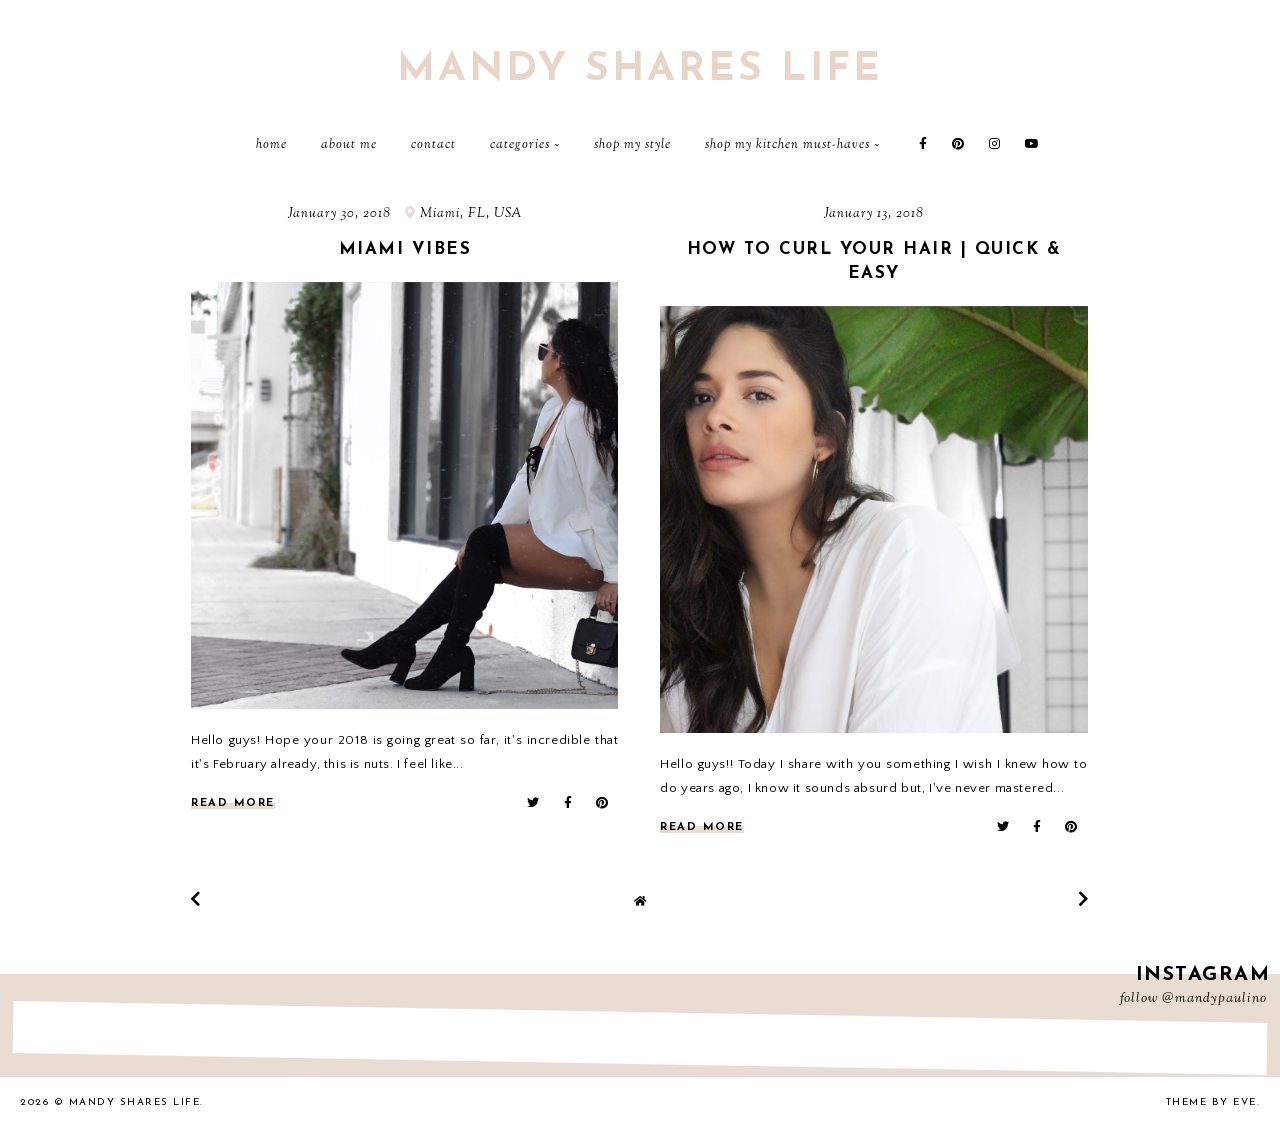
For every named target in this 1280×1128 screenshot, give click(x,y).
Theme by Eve (1211, 1102)
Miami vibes (405, 249)
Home (271, 145)
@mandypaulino (1214, 999)
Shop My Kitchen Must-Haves (787, 145)
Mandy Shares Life (640, 70)
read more (233, 803)
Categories (520, 145)
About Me (349, 145)
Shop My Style (632, 145)
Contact (433, 145)
